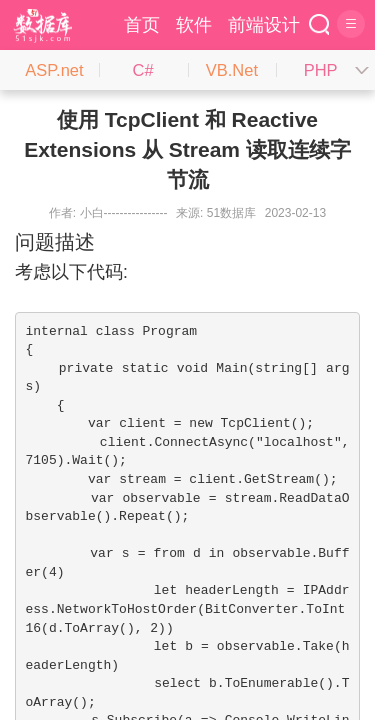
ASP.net (54, 70)
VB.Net (232, 70)
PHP (321, 70)
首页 (142, 25)
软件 (194, 25)
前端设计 (264, 25)
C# (143, 70)
